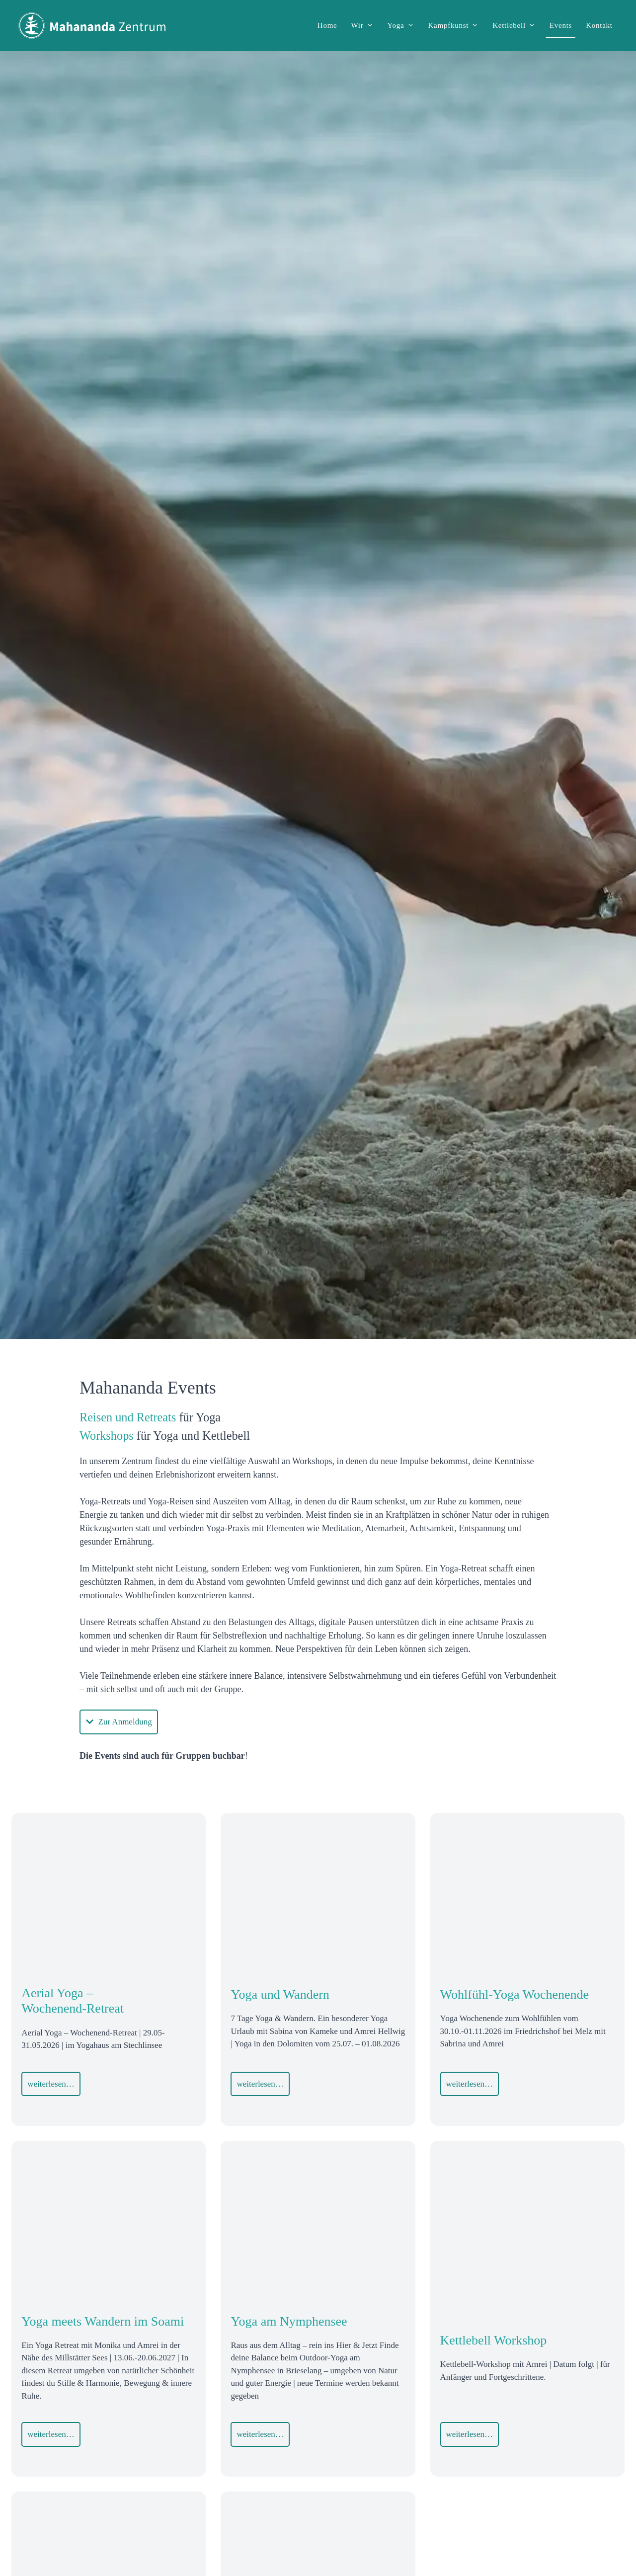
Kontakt (599, 25)
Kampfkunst (457, 25)
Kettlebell (517, 25)
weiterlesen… (50, 2084)
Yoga (404, 25)
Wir (366, 25)
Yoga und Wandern (280, 1994)
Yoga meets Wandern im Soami (102, 2321)
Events (561, 25)
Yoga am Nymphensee (289, 2321)
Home (327, 25)
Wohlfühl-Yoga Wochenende (514, 1994)
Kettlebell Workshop (493, 2340)
